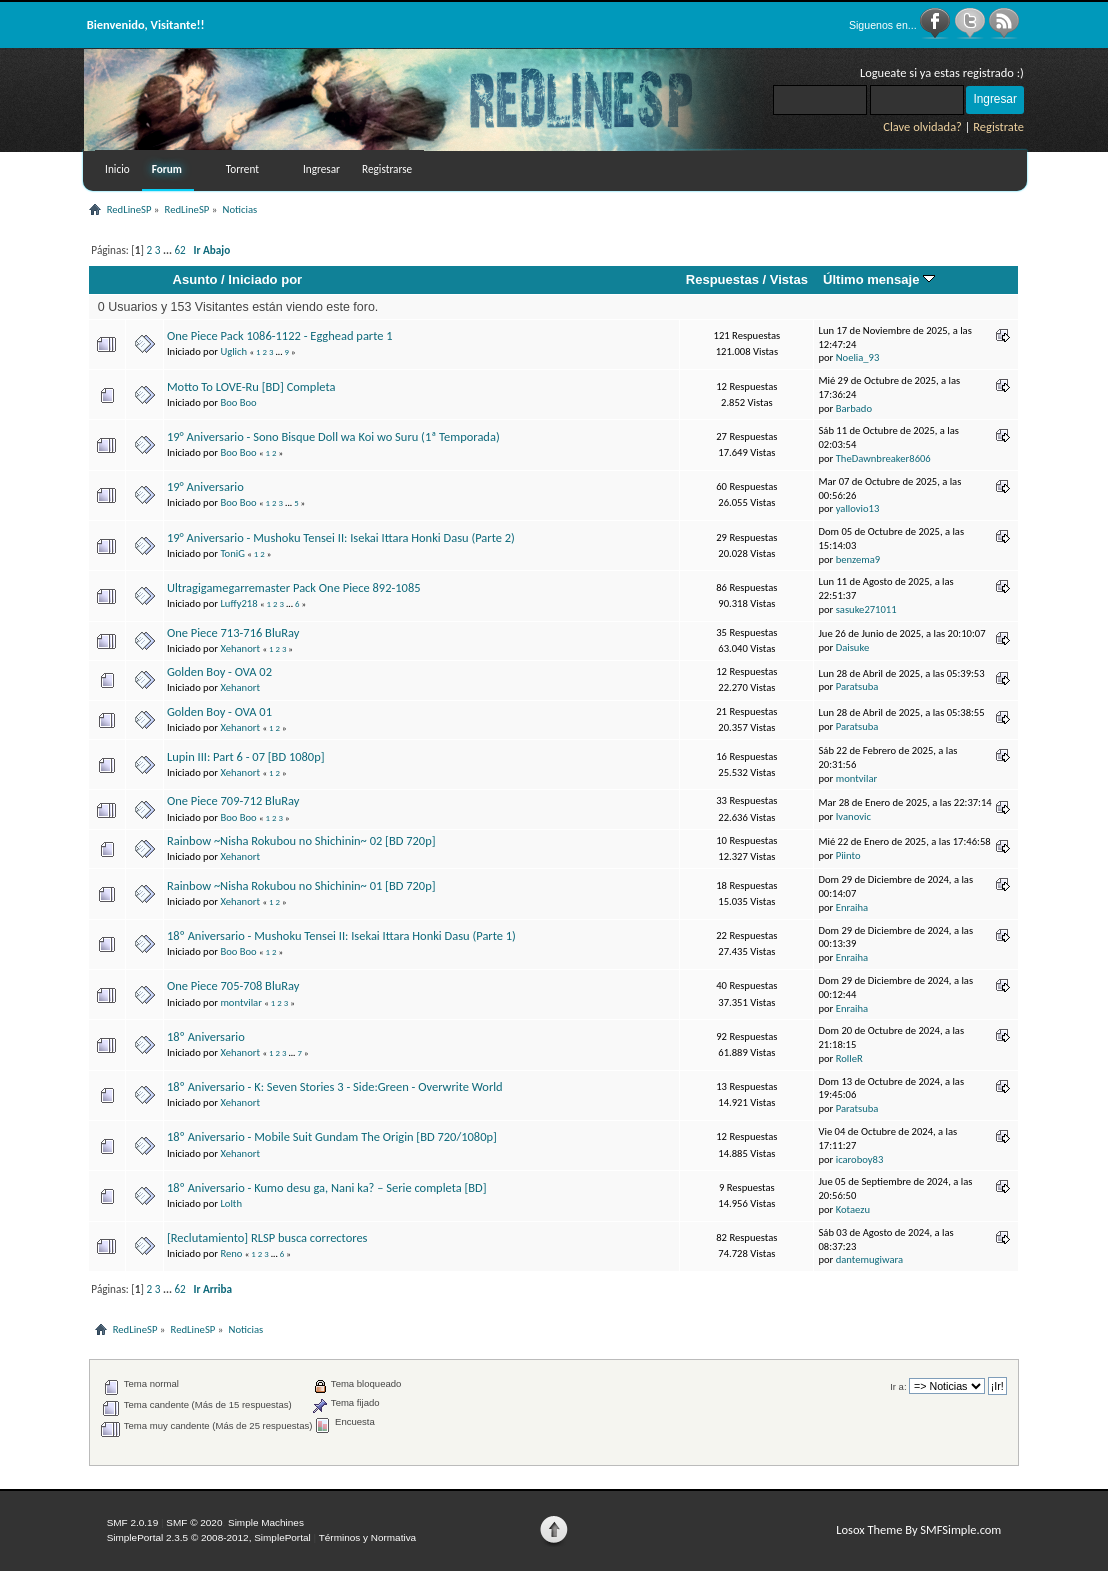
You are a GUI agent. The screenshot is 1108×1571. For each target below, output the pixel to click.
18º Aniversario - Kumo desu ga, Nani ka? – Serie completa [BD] (327, 1187)
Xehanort (240, 648)
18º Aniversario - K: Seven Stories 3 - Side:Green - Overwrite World (335, 1086)
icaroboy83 (860, 1159)
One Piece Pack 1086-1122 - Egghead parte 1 (280, 335)
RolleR (849, 1058)
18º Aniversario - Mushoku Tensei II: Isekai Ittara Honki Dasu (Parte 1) (341, 935)
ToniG (232, 553)
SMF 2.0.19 (133, 1522)
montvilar (856, 778)
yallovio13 (858, 508)
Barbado (854, 408)
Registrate (998, 126)
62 (179, 250)
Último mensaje (879, 279)
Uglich (233, 351)
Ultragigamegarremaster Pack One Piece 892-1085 (294, 587)
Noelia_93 (858, 357)
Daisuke (852, 647)
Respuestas (722, 279)
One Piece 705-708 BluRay (233, 985)
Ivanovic (853, 816)
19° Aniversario (205, 486)
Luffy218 (238, 603)
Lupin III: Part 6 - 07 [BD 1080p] (246, 756)
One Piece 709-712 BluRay (233, 800)
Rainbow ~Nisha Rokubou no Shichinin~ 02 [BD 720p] (301, 840)
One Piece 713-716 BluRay (233, 632)
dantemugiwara (869, 1259)
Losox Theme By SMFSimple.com (918, 1529)
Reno (231, 1253)
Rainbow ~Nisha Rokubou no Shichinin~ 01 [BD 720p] (301, 885)
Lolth (231, 1203)
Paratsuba (857, 686)
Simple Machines (266, 1522)
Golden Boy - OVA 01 (219, 711)
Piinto (848, 855)
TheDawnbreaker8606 (883, 458)
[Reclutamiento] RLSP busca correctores (267, 1237)
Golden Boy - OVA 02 (219, 671)
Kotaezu (853, 1209)
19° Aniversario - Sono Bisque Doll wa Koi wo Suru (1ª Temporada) (333, 436)
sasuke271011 (866, 609)
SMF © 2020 (194, 1522)
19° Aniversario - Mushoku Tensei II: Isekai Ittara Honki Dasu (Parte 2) (341, 537)
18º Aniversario (206, 1036)
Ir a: (898, 1386)
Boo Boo (238, 402)
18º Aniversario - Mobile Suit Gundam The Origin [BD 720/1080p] (332, 1136)
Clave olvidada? (922, 126)
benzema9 (858, 559)
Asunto (195, 279)
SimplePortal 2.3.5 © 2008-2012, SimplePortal (209, 1537)
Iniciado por (265, 279)
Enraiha (852, 907)
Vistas (789, 279)
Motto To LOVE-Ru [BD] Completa (251, 386)
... (169, 250)
